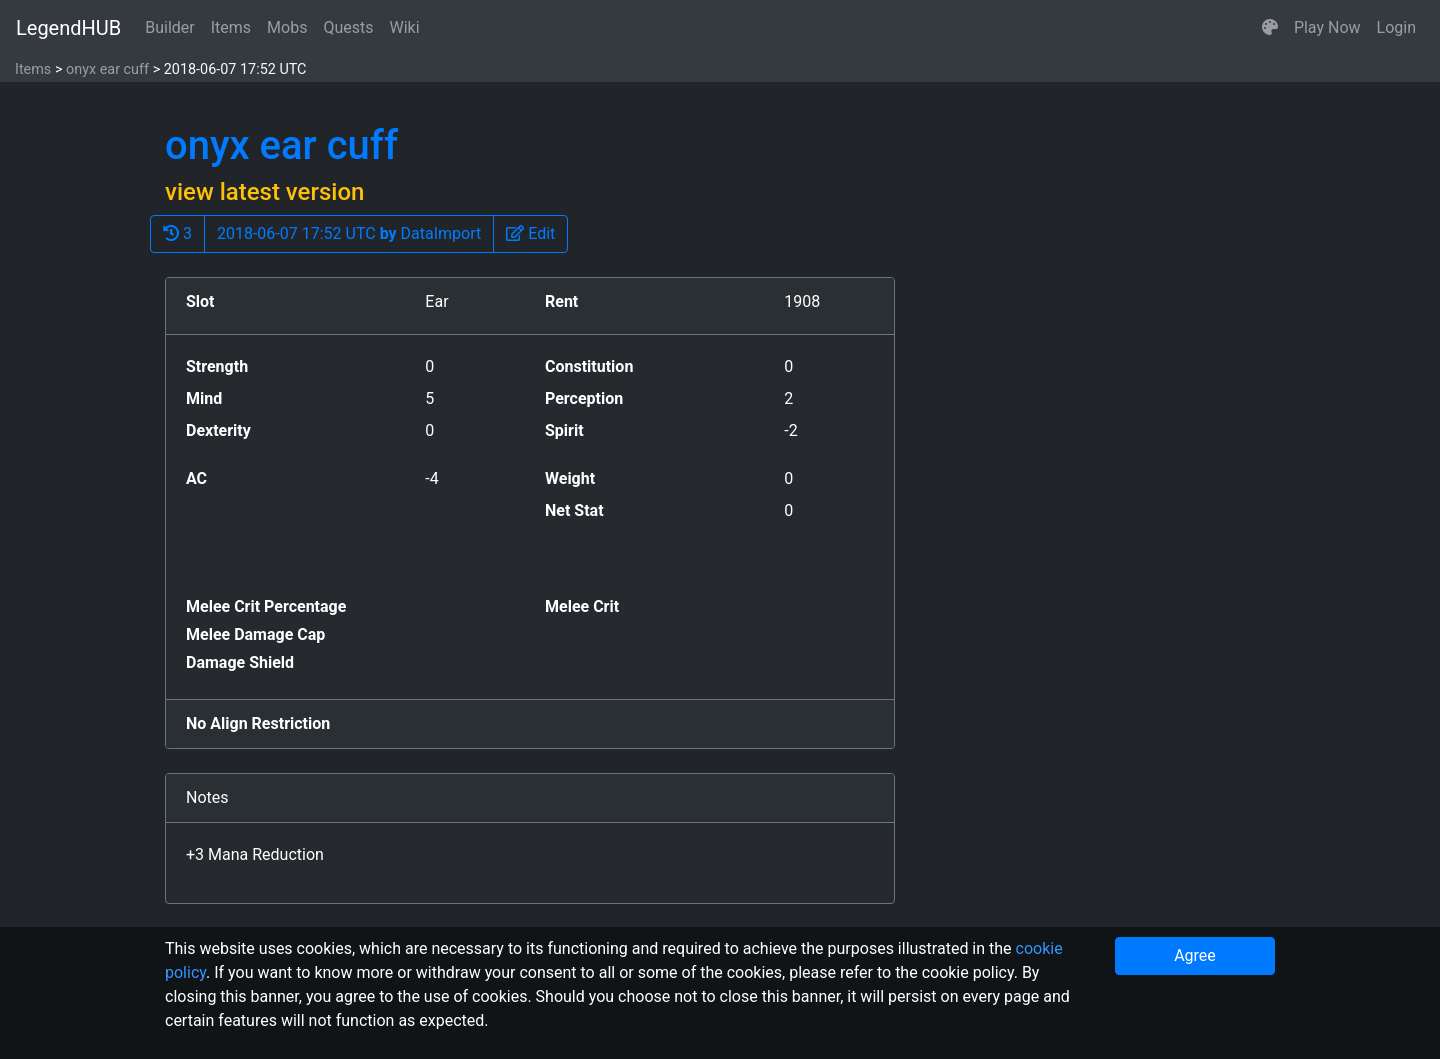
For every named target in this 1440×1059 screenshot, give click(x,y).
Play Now (1327, 27)
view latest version (264, 192)
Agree (1195, 955)
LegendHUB (68, 28)
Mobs (287, 27)
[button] (1270, 28)
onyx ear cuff (107, 69)
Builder (170, 27)
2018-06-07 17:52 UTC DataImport (349, 233)
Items (231, 27)
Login (1396, 27)
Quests (348, 27)
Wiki (405, 27)
